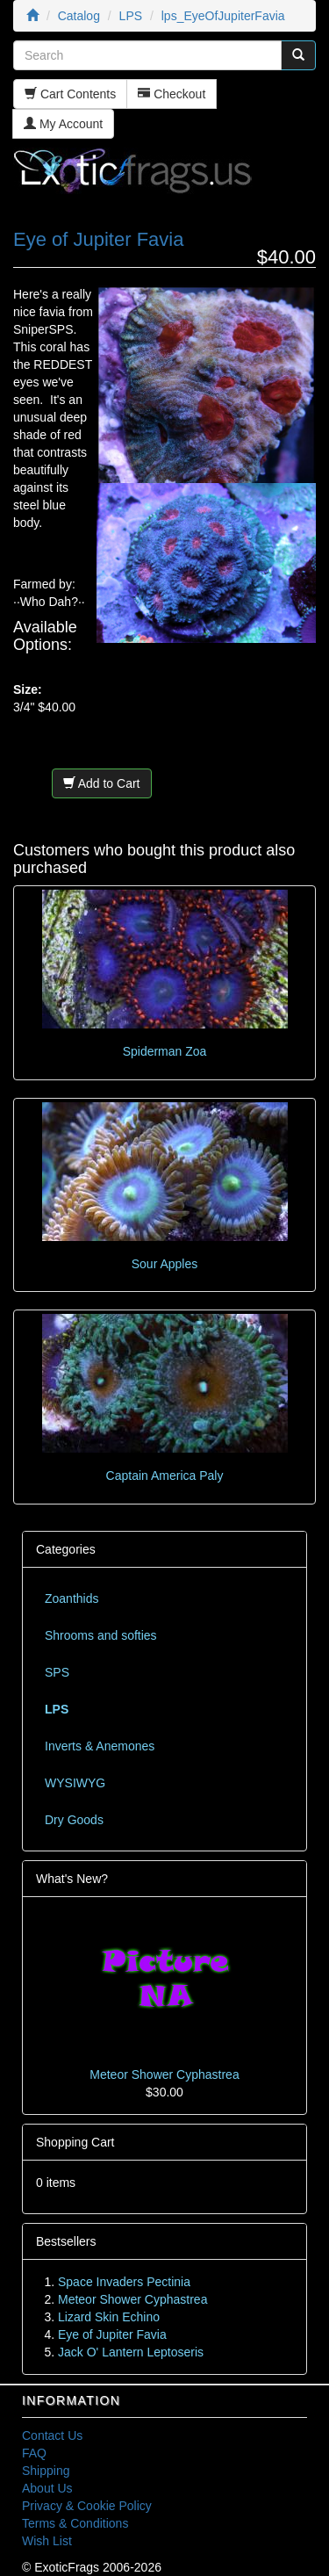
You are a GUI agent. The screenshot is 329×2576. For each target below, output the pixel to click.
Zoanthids (71, 1598)
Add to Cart (101, 783)
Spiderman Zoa (165, 1051)
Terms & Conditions (75, 2523)
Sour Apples (165, 1264)
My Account (63, 124)
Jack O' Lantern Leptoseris (131, 2352)
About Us (47, 2488)
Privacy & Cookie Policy (87, 2506)
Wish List (47, 2541)
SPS (57, 1672)
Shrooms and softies (101, 1635)
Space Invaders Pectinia (124, 2282)
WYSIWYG (75, 1783)
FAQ (34, 2453)
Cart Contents (70, 94)
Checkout (171, 94)
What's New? (72, 1879)
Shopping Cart (75, 2142)
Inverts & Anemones (99, 1746)
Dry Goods (74, 1820)
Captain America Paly (165, 1475)
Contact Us (52, 2435)
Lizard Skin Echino (109, 2317)
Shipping (46, 2471)
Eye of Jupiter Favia (112, 2334)
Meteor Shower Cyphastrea (164, 2074)
